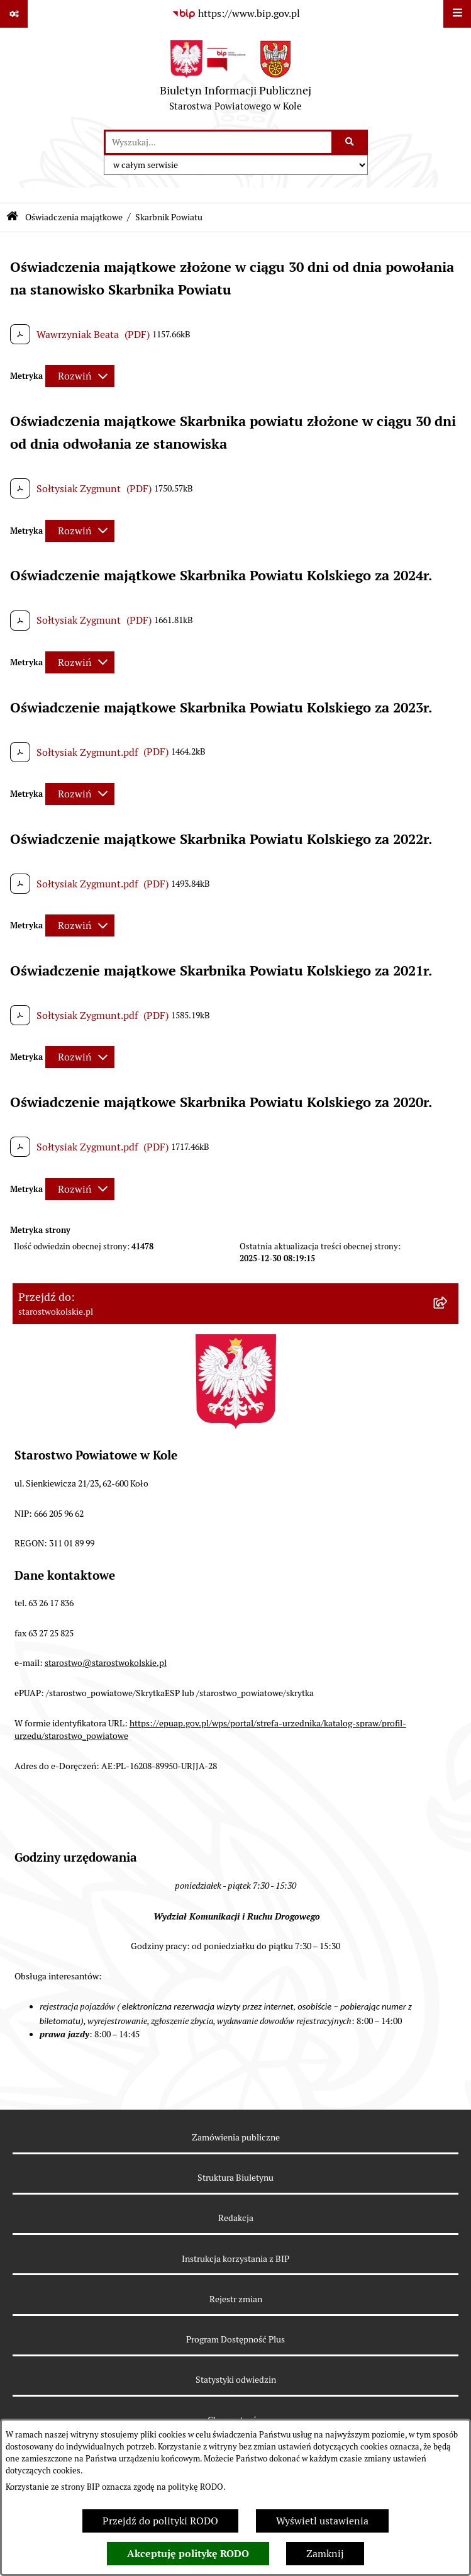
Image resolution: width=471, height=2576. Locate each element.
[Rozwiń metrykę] (79, 376)
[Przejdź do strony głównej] (235, 78)
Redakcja (235, 2218)
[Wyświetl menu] (457, 14)
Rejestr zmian (235, 2299)
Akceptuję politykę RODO (188, 2553)
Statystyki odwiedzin (236, 2379)
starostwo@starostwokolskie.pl (106, 1662)
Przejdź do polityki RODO (160, 2521)
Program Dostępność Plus (235, 2339)
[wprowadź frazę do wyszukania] (218, 142)
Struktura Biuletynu (235, 2177)
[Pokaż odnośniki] (14, 14)
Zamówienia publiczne (236, 2137)
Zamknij (325, 2553)
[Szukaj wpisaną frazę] (350, 142)
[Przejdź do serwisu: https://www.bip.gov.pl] (236, 14)
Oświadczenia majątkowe (74, 217)
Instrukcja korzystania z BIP (235, 2258)
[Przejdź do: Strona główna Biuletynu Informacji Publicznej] (12, 217)
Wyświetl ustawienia (322, 2521)
